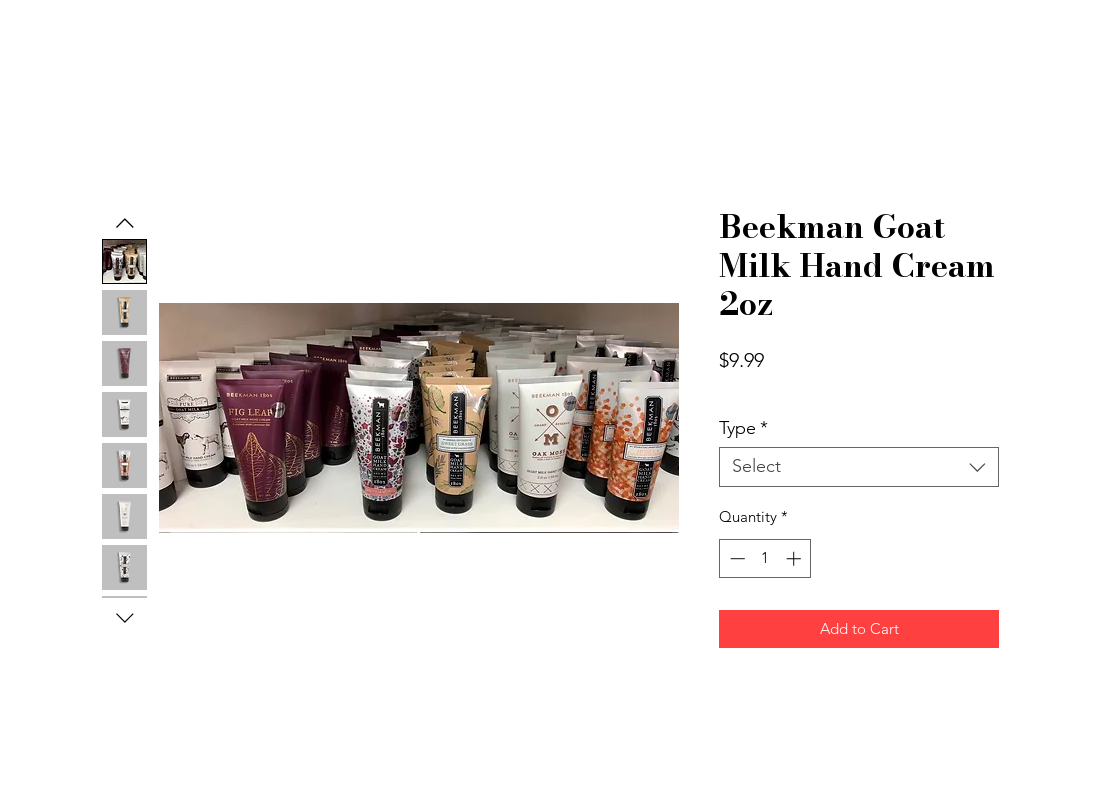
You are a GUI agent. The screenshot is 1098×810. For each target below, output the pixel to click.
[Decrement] (735, 558)
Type (743, 428)
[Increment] (795, 558)
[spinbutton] (765, 558)
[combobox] (859, 467)
